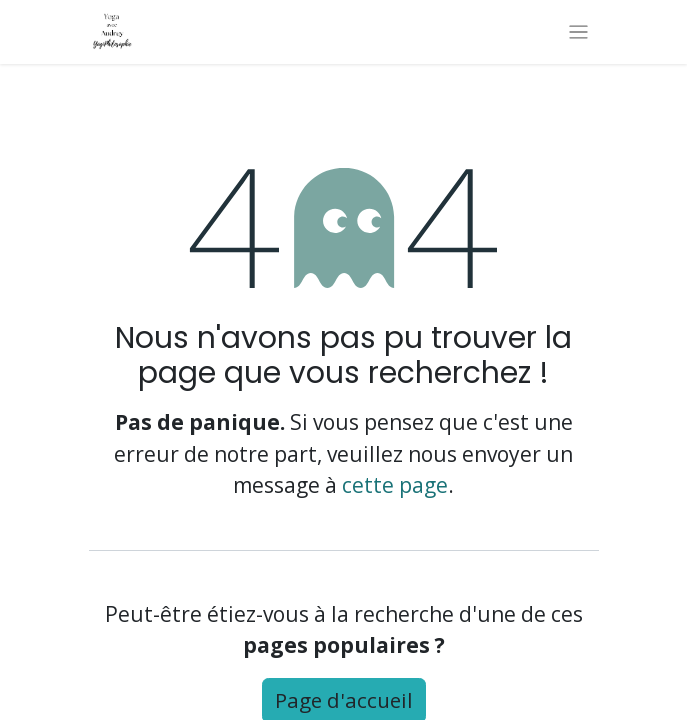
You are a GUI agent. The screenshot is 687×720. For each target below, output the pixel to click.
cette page (395, 485)
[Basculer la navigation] (578, 32)
